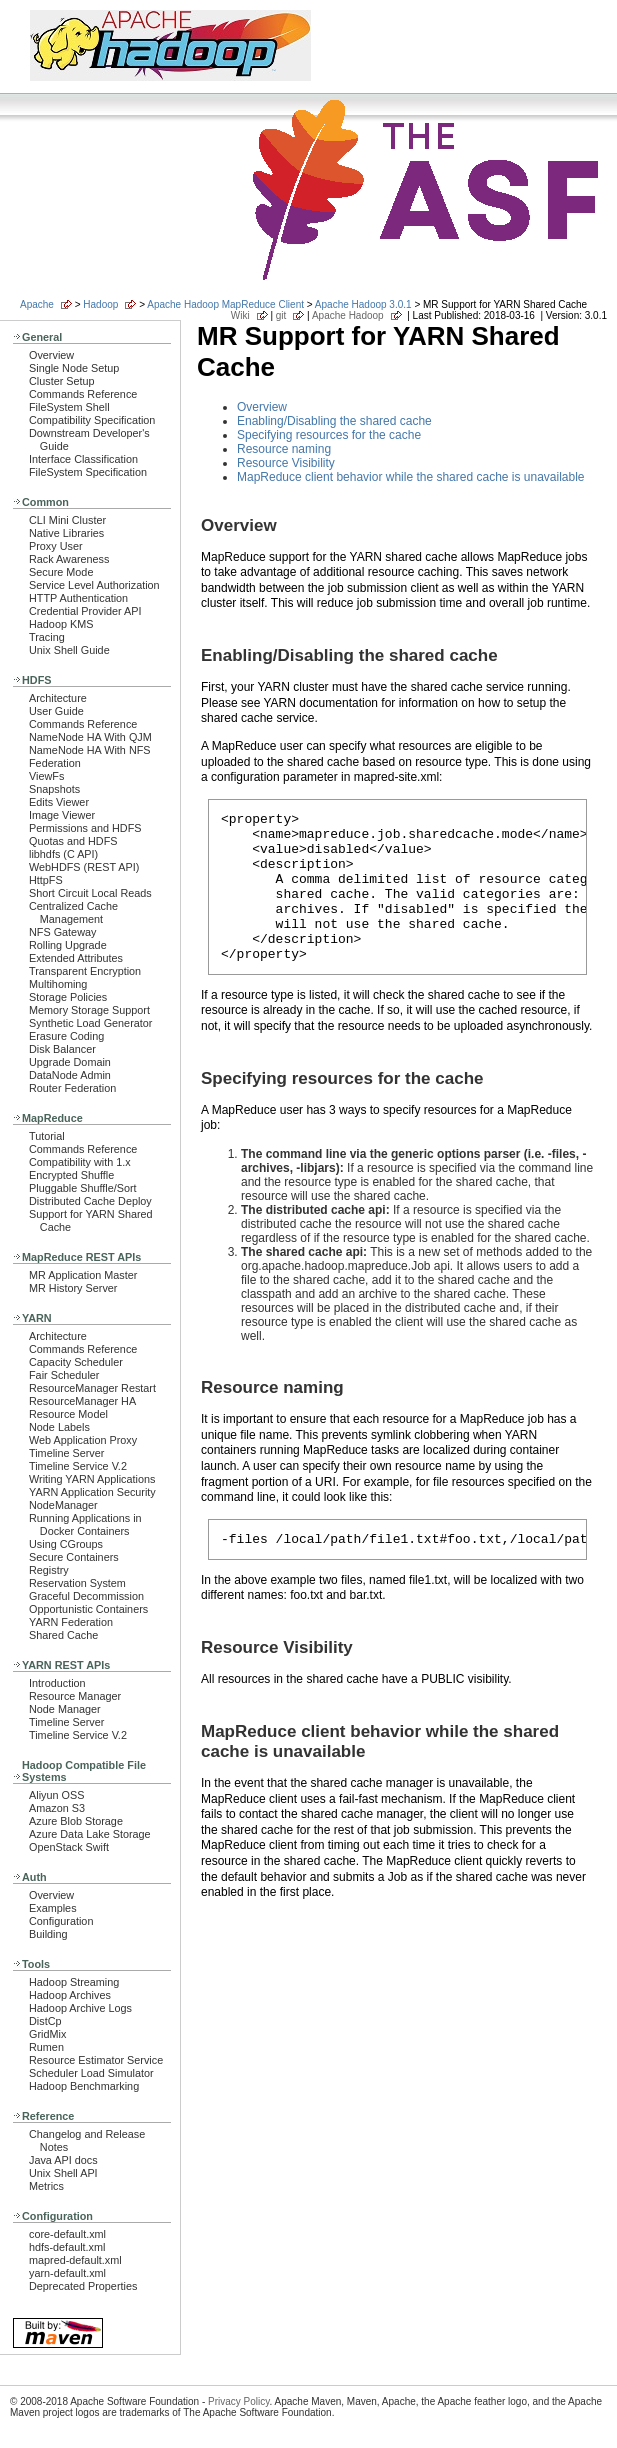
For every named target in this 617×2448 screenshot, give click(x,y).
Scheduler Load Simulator (91, 2073)
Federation (55, 763)
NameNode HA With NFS (90, 750)
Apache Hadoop (348, 315)
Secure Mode (61, 572)
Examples (53, 1908)
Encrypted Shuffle (71, 1175)
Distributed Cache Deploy (90, 1201)
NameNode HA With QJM (90, 737)
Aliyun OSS (56, 1795)
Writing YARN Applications (92, 1479)
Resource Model (68, 1414)
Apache (37, 304)
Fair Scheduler (64, 1375)
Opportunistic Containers (88, 1609)
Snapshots (54, 789)
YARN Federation (71, 1622)
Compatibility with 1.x (80, 1162)
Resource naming (284, 449)
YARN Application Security (92, 1492)
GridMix (47, 2034)
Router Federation (72, 1088)
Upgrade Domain (70, 1062)
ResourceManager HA (82, 1401)
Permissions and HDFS (85, 828)
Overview (51, 355)
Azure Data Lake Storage (90, 1834)
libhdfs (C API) (63, 854)
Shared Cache (63, 1635)
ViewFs (46, 776)
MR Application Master (83, 1275)
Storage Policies (68, 997)
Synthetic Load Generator (90, 1023)
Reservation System (77, 1583)
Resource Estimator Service (96, 2060)
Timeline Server (66, 1453)
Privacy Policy (239, 2401)
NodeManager (63, 1505)
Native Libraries (66, 533)
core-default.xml (67, 2234)
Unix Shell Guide (69, 650)
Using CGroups (66, 1544)
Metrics (46, 2186)
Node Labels (59, 1427)
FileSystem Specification (88, 472)
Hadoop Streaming (74, 1982)
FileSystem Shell (69, 407)
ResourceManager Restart (92, 1388)
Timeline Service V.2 (78, 1466)
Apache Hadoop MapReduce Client (225, 304)
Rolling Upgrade (68, 945)
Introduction (57, 1683)
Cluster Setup (62, 381)
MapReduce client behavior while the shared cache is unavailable (411, 477)
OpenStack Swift (69, 1847)
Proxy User (56, 546)
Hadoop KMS (61, 624)
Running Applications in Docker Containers (85, 1524)
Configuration (61, 1921)
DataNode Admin (70, 1075)
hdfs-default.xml (67, 2247)
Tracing (47, 637)
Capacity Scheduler (76, 1362)
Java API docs (63, 2160)
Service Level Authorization (94, 585)
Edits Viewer (59, 802)
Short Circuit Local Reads (90, 893)
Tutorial (47, 1136)
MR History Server (73, 1288)
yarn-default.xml (67, 2273)
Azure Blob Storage (76, 1821)
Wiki (240, 315)
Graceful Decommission (86, 1596)
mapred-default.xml (75, 2260)
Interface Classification (83, 459)
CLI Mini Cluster (67, 520)
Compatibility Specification (92, 420)
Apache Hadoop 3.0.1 (363, 304)
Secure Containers (74, 1557)
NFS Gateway (62, 932)
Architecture (58, 698)
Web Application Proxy (83, 1440)
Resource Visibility (286, 463)
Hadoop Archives (70, 1995)
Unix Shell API (63, 2173)
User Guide (56, 711)
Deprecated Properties (83, 2286)
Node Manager (65, 1709)
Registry (49, 1570)
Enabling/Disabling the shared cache (334, 421)
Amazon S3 (57, 1808)
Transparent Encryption (85, 971)
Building (48, 1934)
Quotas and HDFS (73, 841)
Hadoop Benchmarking (84, 2086)
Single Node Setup (74, 368)
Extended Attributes (76, 958)
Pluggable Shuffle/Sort (83, 1188)
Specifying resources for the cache (329, 435)
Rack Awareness (69, 559)
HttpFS (46, 880)
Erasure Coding (66, 1036)
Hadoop (100, 304)
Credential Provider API (85, 611)
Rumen (46, 2047)
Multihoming (58, 984)
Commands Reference (83, 394)
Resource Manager (75, 1696)
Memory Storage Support (89, 1010)
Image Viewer (62, 815)
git (281, 315)
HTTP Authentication (78, 598)
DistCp (45, 2021)
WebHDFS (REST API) (84, 867)
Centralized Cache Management (73, 912)
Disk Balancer (62, 1049)
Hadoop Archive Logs (80, 2008)
